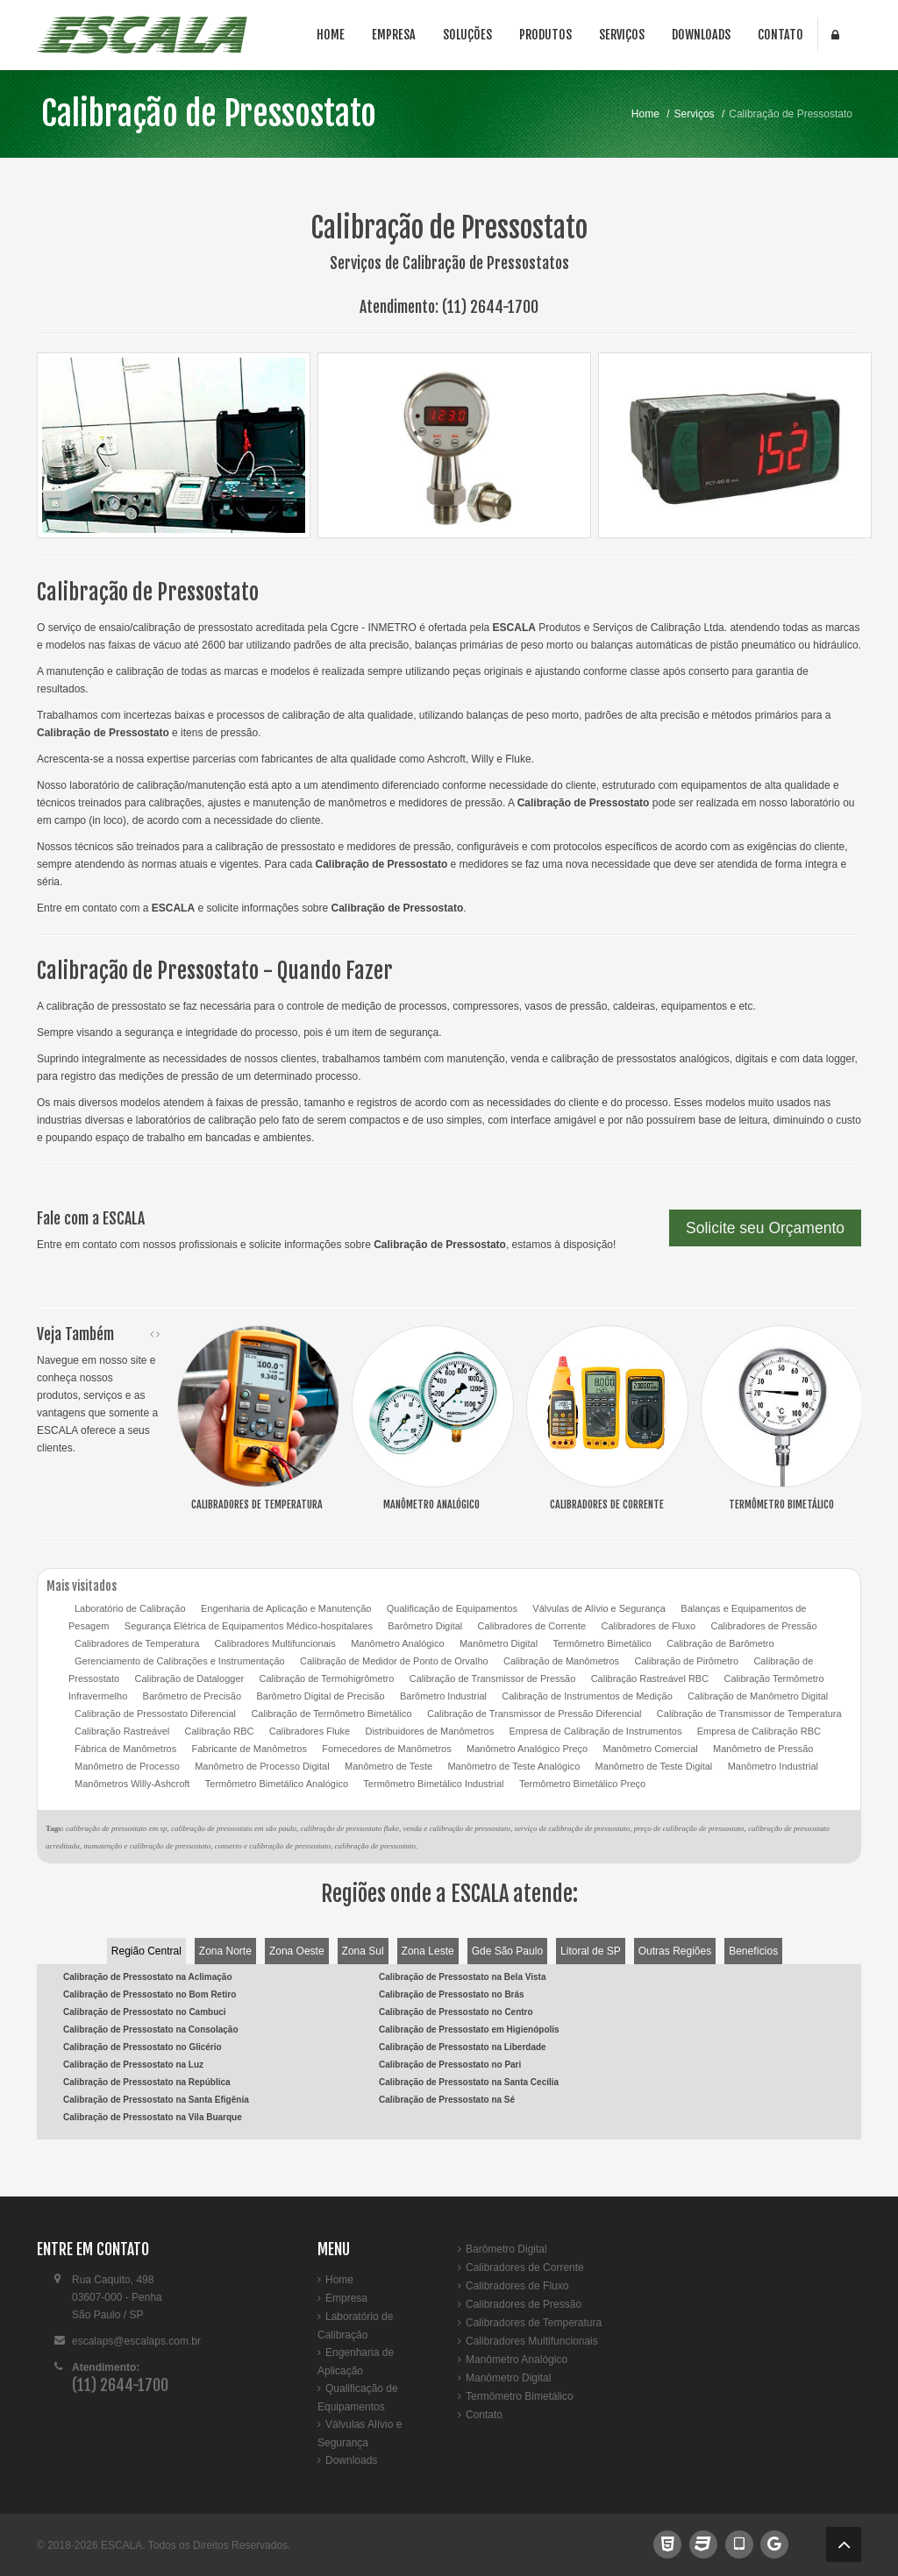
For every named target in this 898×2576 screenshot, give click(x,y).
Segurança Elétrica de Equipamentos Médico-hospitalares (249, 1626)
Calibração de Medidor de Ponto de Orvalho (394, 1661)
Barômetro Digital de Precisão (320, 1696)
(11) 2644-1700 (490, 306)
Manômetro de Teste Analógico (513, 1766)
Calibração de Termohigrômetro (327, 1678)
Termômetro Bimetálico (602, 1643)
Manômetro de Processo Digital (262, 1766)
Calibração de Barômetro (719, 1643)
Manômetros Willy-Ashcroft (132, 1783)
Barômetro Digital (425, 1626)
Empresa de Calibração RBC (759, 1731)
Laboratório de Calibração (130, 1608)
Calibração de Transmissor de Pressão (493, 1678)
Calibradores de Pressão (763, 1626)
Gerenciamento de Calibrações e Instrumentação (180, 1661)
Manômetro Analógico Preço (527, 1748)
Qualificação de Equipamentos (452, 1608)
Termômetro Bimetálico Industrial (433, 1783)
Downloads (701, 34)
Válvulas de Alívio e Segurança (599, 1608)
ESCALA (121, 2545)
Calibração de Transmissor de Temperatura (749, 1713)
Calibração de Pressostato (208, 113)
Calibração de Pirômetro (686, 1661)
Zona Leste (428, 1951)
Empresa (394, 34)
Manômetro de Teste (388, 1766)
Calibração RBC (219, 1731)
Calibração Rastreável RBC (650, 1678)
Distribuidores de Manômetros (429, 1731)
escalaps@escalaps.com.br (136, 2341)
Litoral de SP (590, 1951)
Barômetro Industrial (443, 1696)
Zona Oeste (296, 1951)
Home (331, 34)
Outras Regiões (674, 1951)
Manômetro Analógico (397, 1643)
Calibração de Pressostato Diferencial (155, 1713)
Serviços (622, 34)
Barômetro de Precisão (192, 1696)
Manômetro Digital (499, 1643)
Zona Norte (225, 1951)
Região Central (146, 1951)
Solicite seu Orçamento (765, 1228)
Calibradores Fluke (309, 1731)
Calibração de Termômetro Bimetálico (331, 1713)
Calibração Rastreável (122, 1731)
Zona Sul (363, 1951)
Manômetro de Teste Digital (654, 1766)
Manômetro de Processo (127, 1766)
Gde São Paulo (507, 1951)
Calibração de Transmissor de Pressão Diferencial (534, 1713)
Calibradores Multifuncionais (275, 1643)
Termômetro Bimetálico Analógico (276, 1783)
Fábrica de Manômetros (125, 1748)
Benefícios (753, 1951)
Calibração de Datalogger (189, 1678)
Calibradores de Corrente (532, 1626)
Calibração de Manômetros (561, 1661)
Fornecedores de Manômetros (386, 1748)
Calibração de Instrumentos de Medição (587, 1696)
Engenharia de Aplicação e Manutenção (286, 1608)
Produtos (545, 34)
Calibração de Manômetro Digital (758, 1696)
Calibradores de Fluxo (648, 1626)
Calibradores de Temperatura (137, 1643)
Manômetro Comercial (650, 1748)
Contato (780, 34)
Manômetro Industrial (773, 1766)
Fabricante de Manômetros (249, 1748)
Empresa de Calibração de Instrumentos (596, 1731)
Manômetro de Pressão (763, 1748)
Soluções (467, 34)
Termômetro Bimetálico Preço (582, 1783)
